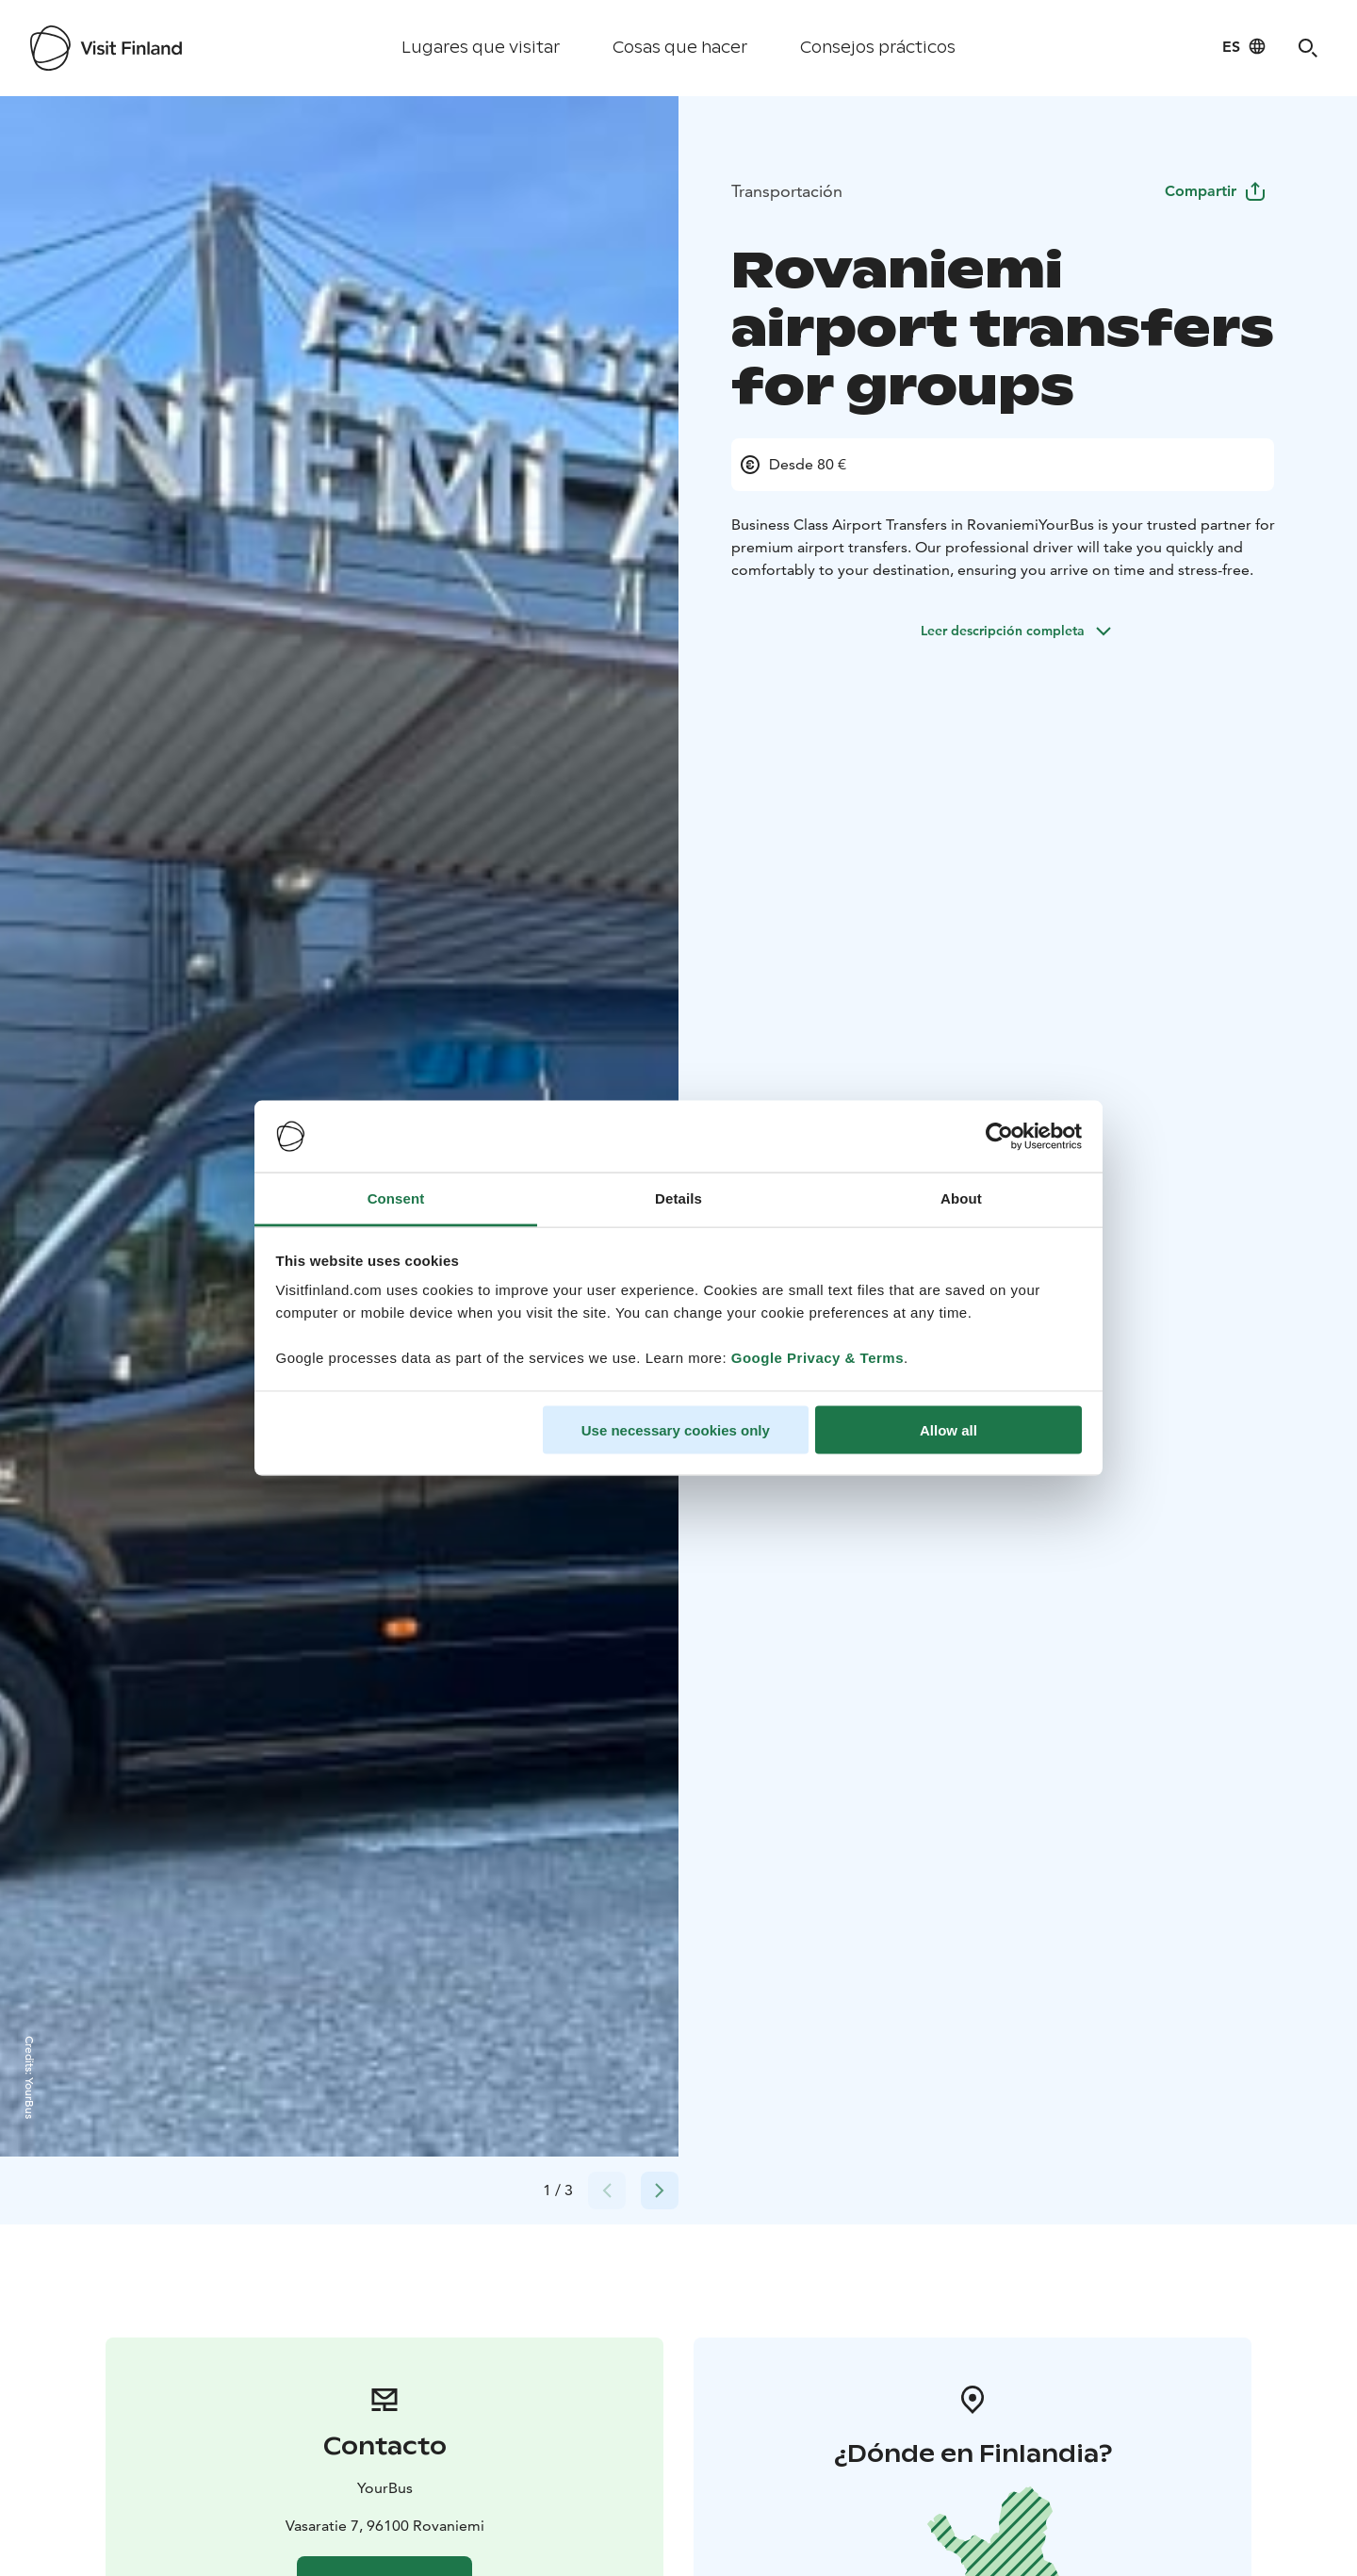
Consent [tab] (396, 1198)
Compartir (1216, 191)
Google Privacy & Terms (817, 1358)
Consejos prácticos (878, 47)
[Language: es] (1244, 46)
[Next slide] (659, 2190)
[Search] (1308, 48)
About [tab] (961, 1198)
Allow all (948, 1429)
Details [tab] (678, 1198)
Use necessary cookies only (675, 1429)
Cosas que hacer (680, 47)
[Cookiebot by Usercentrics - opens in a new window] (999, 1137)
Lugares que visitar (480, 47)
